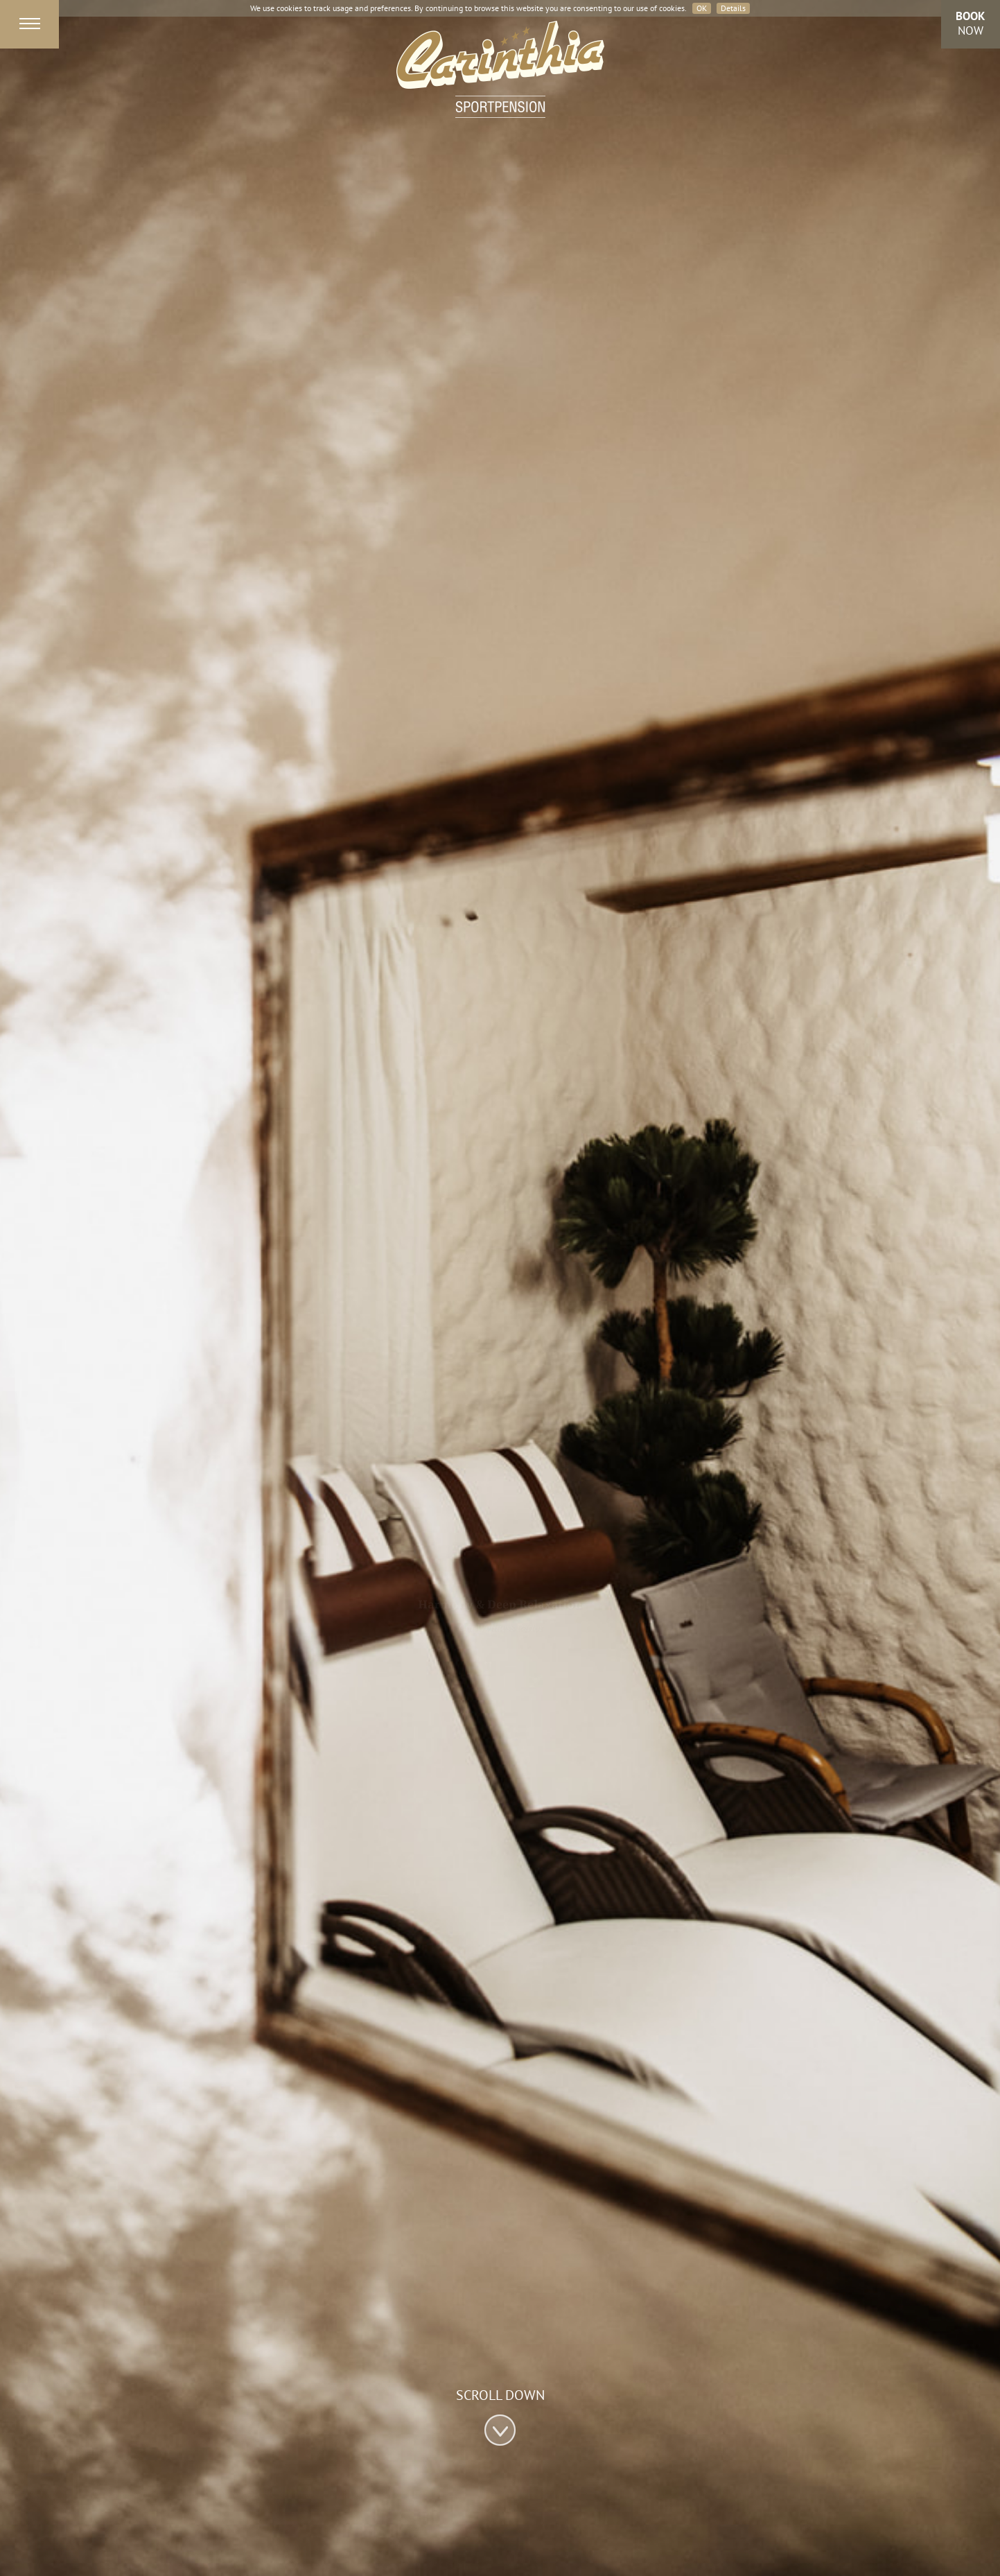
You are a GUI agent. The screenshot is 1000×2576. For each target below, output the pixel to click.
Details (733, 8)
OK (701, 8)
